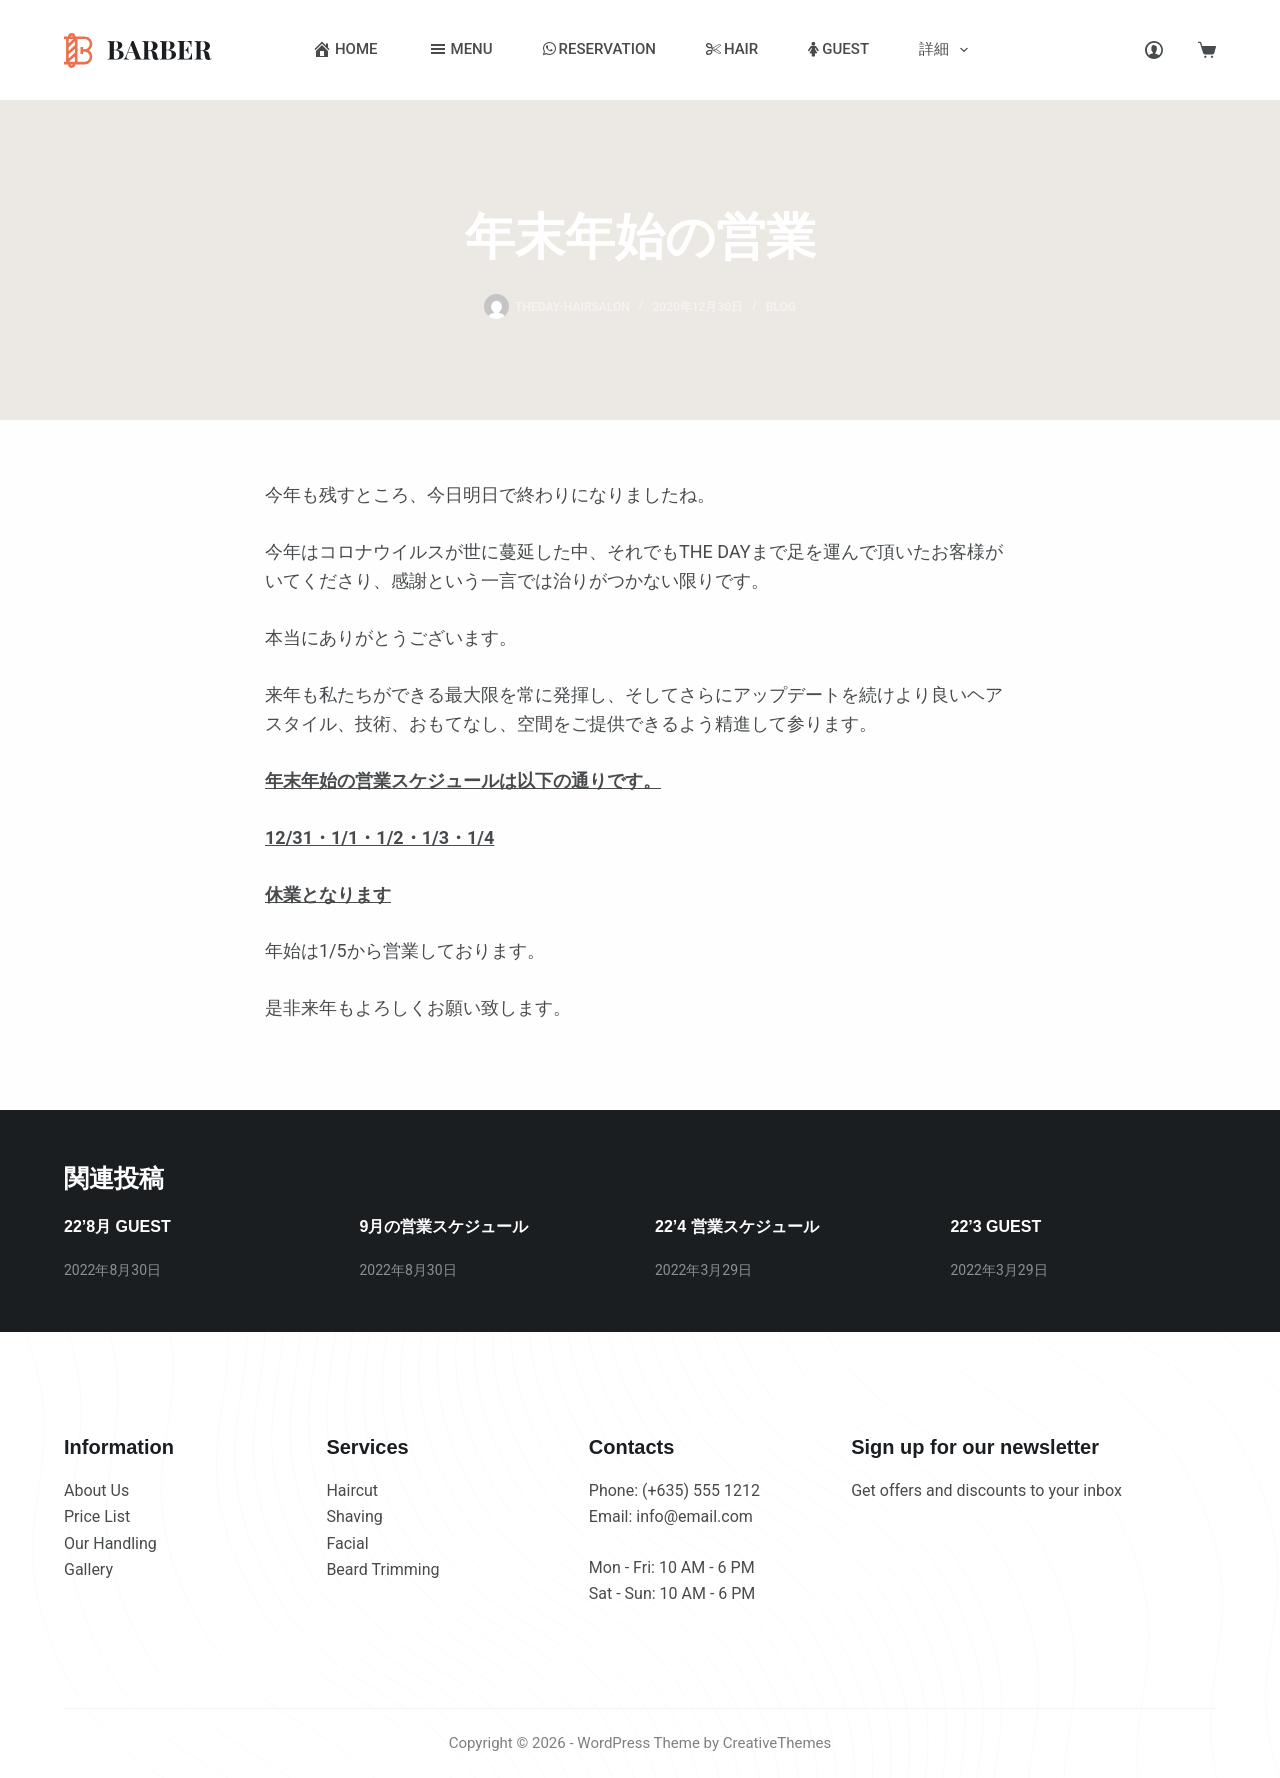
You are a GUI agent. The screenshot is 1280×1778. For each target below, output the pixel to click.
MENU (460, 49)
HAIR (732, 49)
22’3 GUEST (996, 1226)
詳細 (947, 50)
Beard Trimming (382, 1569)
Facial (347, 1543)
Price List (97, 1516)
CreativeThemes (777, 1743)
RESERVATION (599, 49)
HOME (345, 49)
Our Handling (110, 1543)
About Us (96, 1490)
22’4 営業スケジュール (737, 1226)
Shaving (354, 1516)
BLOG (781, 307)
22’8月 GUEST (117, 1226)
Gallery (88, 1569)
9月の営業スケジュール (444, 1226)
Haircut (352, 1490)
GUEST (838, 49)
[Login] (1154, 50)
